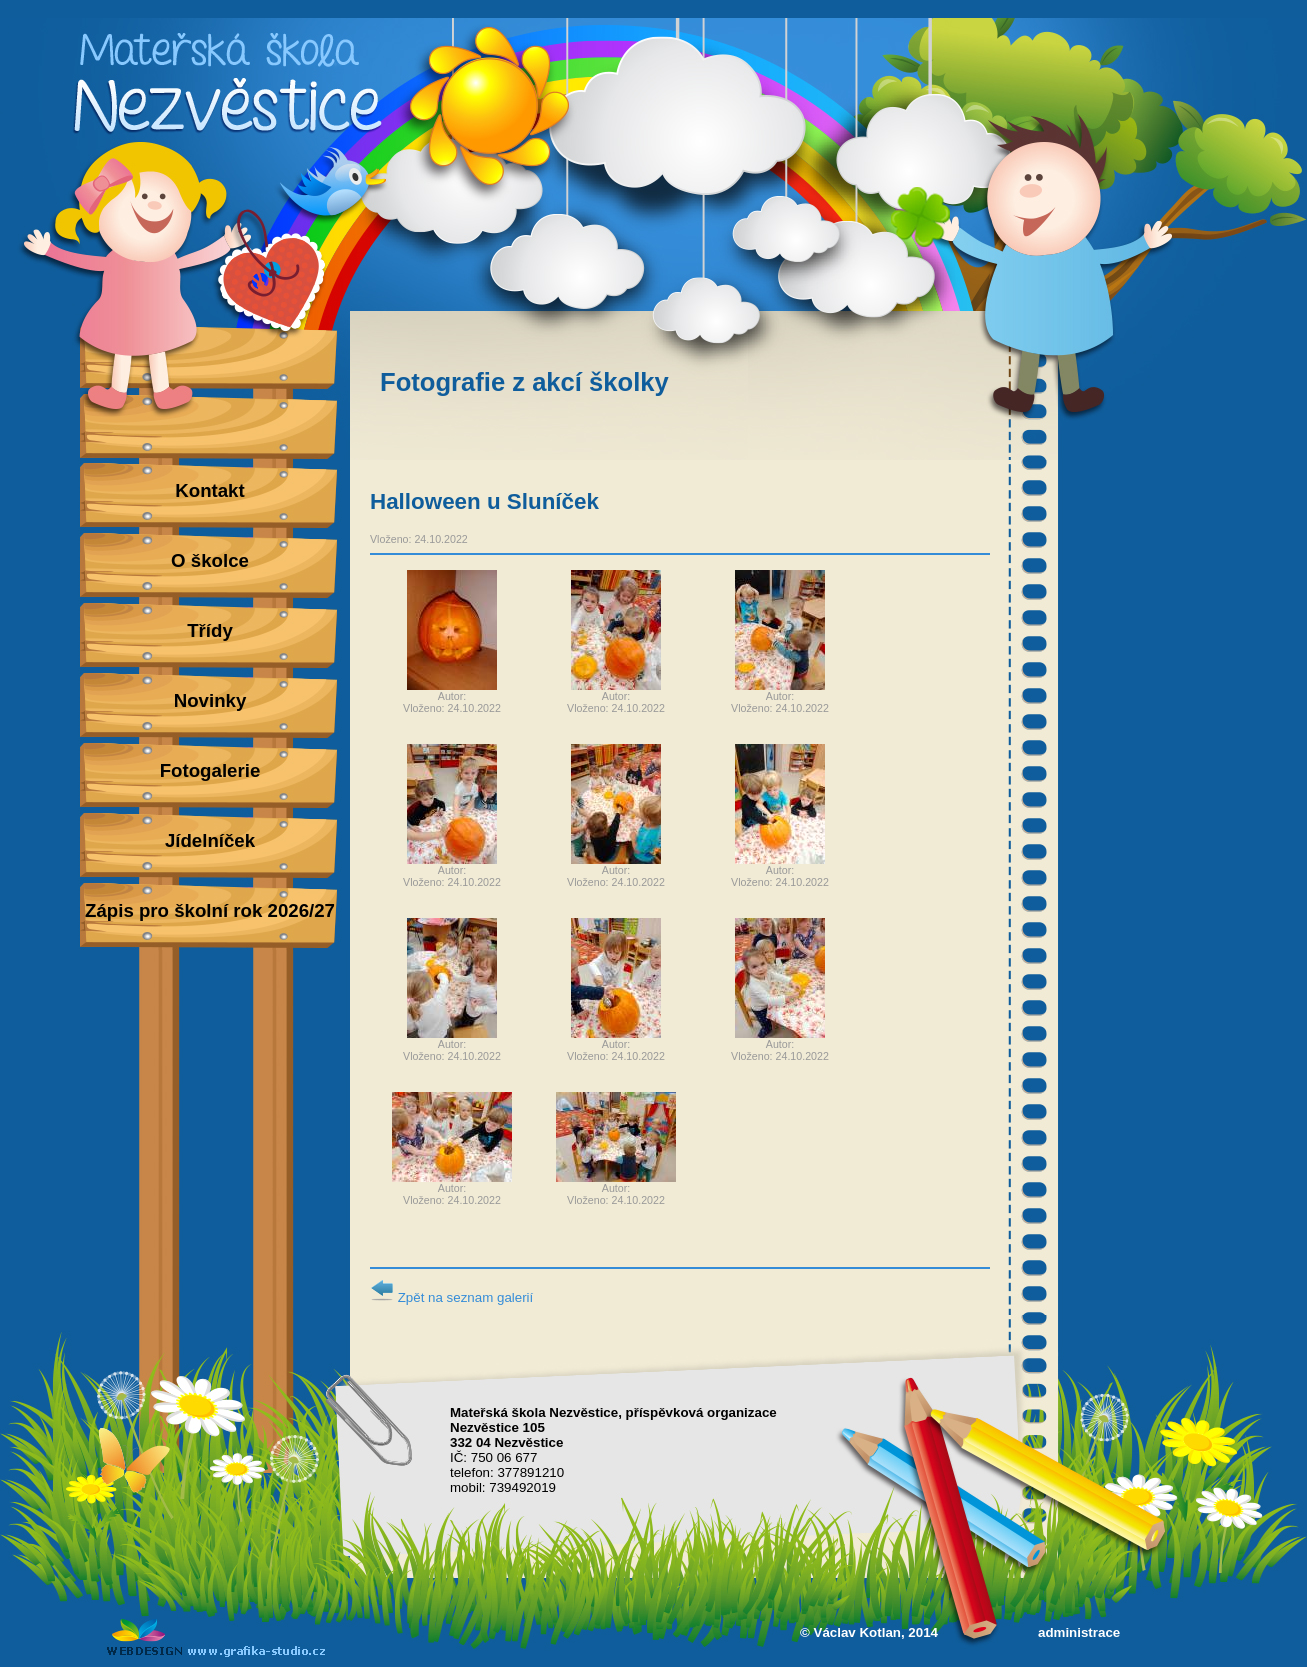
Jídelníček (210, 840)
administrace (1079, 1632)
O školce (210, 560)
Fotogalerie (210, 770)
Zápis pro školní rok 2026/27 (210, 910)
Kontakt (209, 490)
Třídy (210, 630)
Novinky (210, 700)
